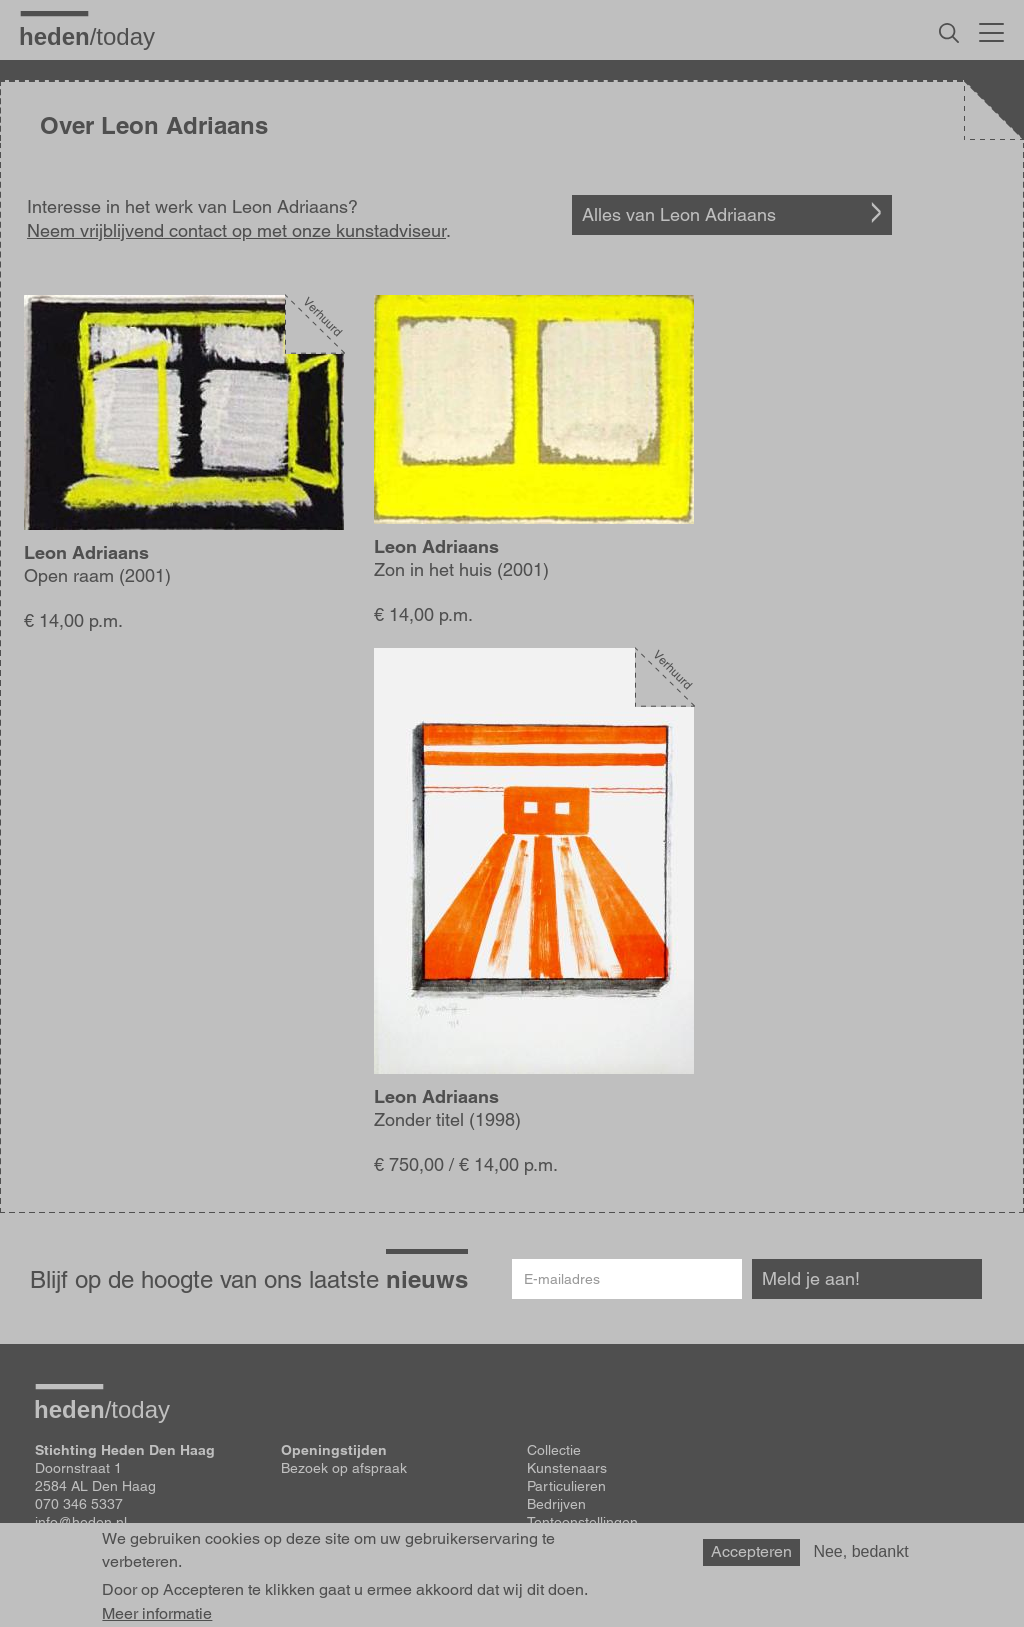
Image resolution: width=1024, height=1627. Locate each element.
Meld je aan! (811, 1278)
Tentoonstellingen (582, 1522)
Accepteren (751, 1551)
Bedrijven (556, 1504)
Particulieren (566, 1486)
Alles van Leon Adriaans (679, 214)
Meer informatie (157, 1614)
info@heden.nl (81, 1522)
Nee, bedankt (860, 1551)
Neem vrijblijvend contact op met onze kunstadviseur (236, 230)
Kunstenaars (567, 1468)
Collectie (554, 1450)
